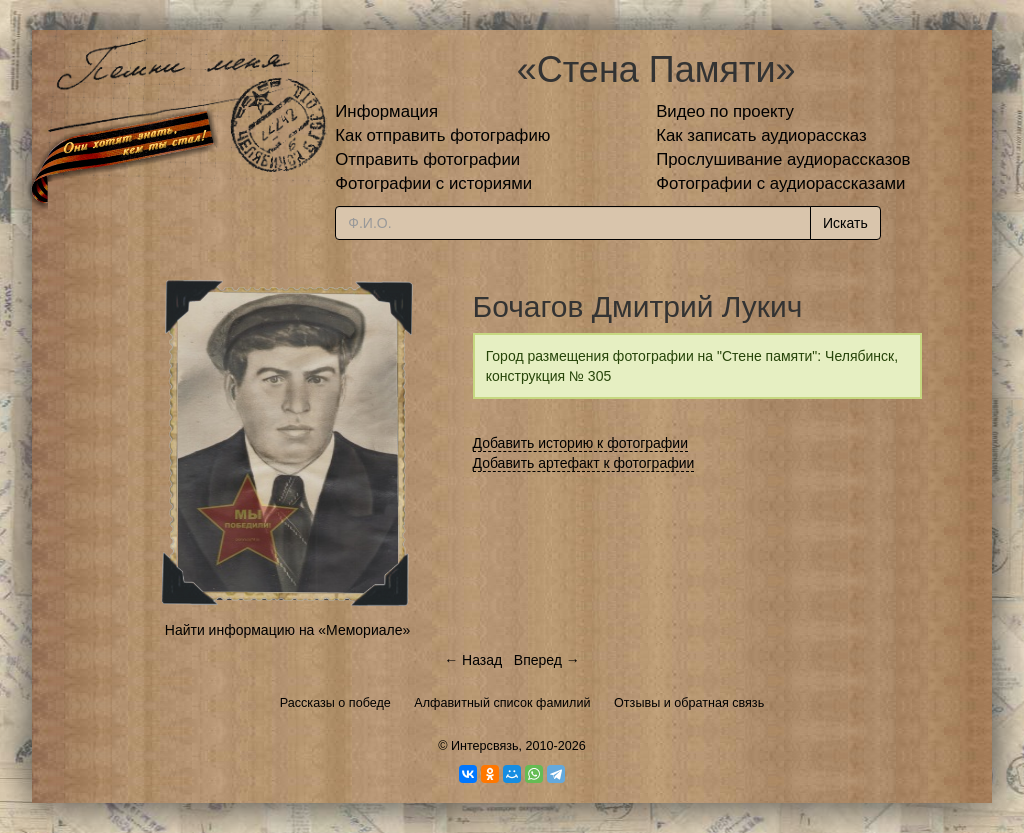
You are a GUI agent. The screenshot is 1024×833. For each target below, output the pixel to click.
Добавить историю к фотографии (581, 443)
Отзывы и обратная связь (689, 703)
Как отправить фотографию (442, 135)
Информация (386, 111)
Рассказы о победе (335, 703)
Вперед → (547, 660)
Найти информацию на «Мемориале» (287, 630)
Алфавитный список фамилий (502, 703)
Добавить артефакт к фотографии (584, 463)
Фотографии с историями (433, 183)
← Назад (473, 660)
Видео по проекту (725, 111)
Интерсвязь (485, 746)
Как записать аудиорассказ (761, 135)
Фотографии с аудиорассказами (780, 183)
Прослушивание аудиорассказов (783, 159)
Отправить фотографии (427, 159)
